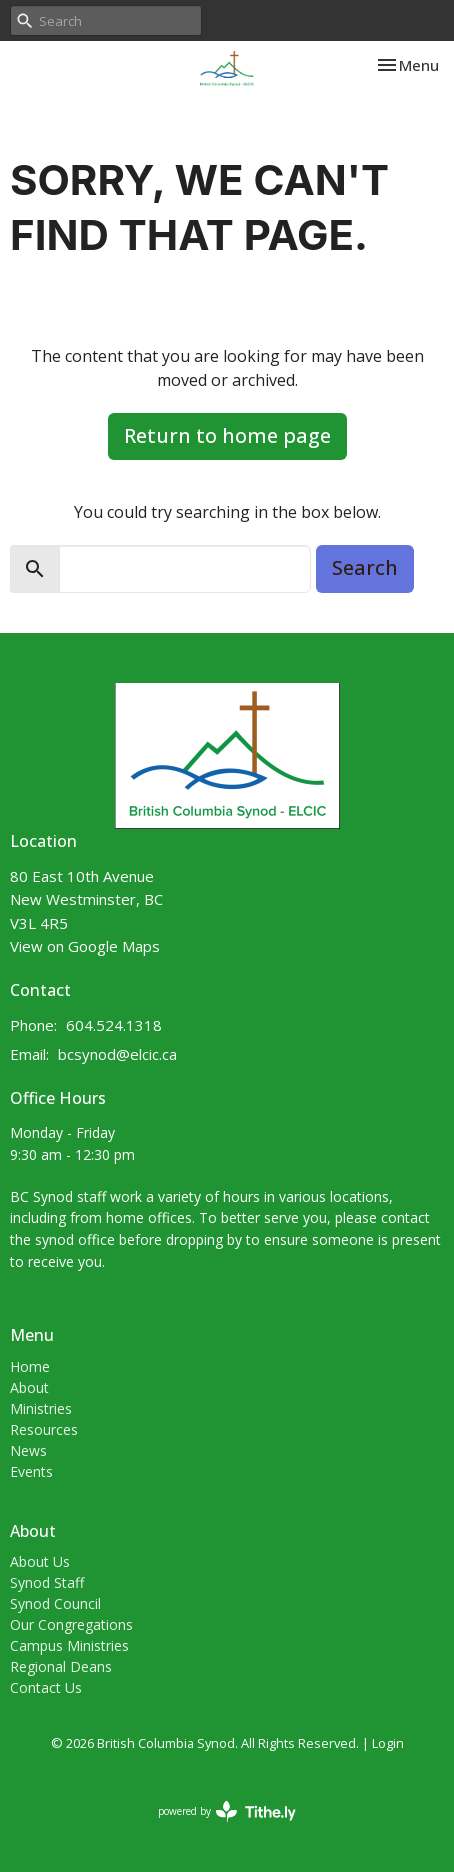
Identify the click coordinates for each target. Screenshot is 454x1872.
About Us (40, 1561)
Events (31, 1471)
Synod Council (55, 1603)
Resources (44, 1429)
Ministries (41, 1408)
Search (365, 567)
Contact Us (46, 1687)
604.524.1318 (114, 1025)
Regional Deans (61, 1666)
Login (388, 1743)
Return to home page (227, 435)
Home (30, 1366)
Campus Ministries (69, 1645)
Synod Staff (47, 1582)
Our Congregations (71, 1624)
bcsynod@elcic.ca (117, 1054)
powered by (227, 1811)
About (29, 1387)
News (28, 1450)
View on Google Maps (85, 946)
